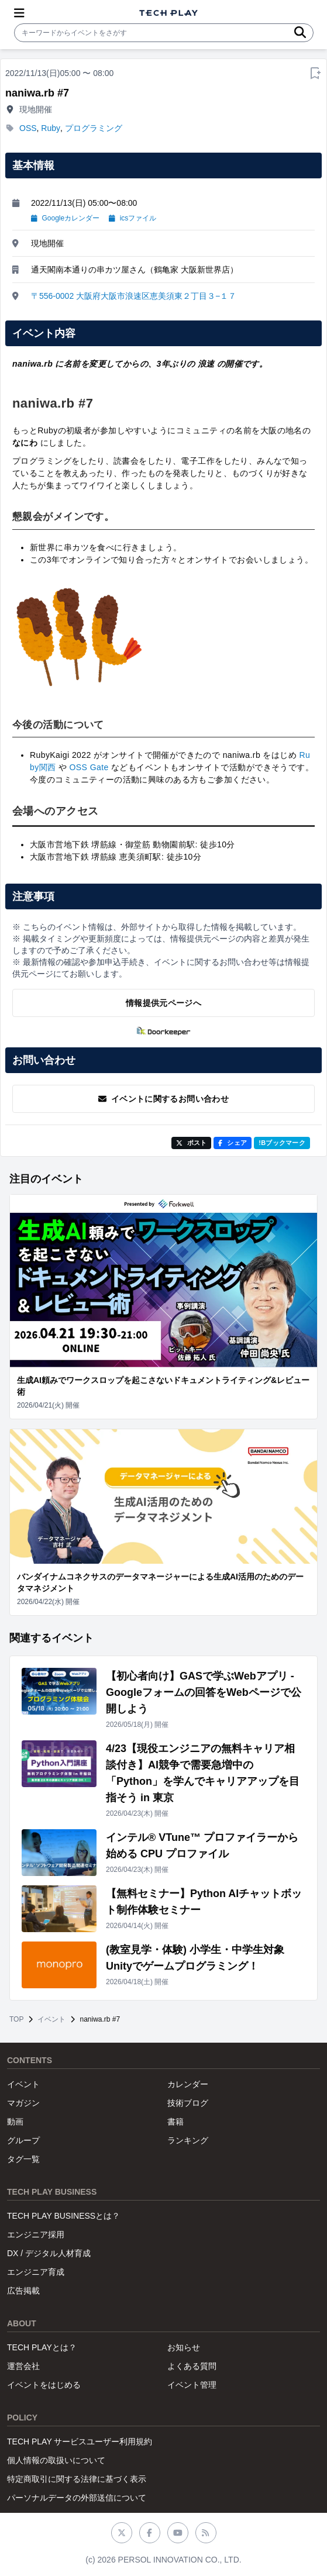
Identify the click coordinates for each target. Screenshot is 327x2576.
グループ (23, 2140)
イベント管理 (191, 2384)
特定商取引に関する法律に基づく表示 (76, 2479)
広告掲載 (23, 2290)
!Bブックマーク (282, 1142)
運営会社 (23, 2366)
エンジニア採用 (35, 2234)
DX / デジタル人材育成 (49, 2253)
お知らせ (183, 2347)
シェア (232, 1142)
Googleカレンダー (65, 218)
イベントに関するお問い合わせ (163, 1098)
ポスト (191, 1142)
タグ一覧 (23, 2159)
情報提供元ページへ (163, 1003)
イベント (51, 2019)
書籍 (175, 2121)
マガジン (23, 2103)
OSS (28, 128)
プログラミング (93, 128)
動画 (15, 2121)
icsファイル (132, 218)
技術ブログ (187, 2103)
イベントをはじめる (44, 2384)
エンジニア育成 (35, 2272)
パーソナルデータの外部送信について (76, 2497)
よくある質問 (191, 2366)
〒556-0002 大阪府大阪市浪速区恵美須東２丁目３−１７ (133, 296)
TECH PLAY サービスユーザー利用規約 (79, 2441)
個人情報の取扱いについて (56, 2460)
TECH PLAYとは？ (42, 2347)
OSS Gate (89, 767)
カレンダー (187, 2084)
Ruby (50, 128)
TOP (16, 2019)
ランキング (187, 2140)
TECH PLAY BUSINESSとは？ (63, 2215)
